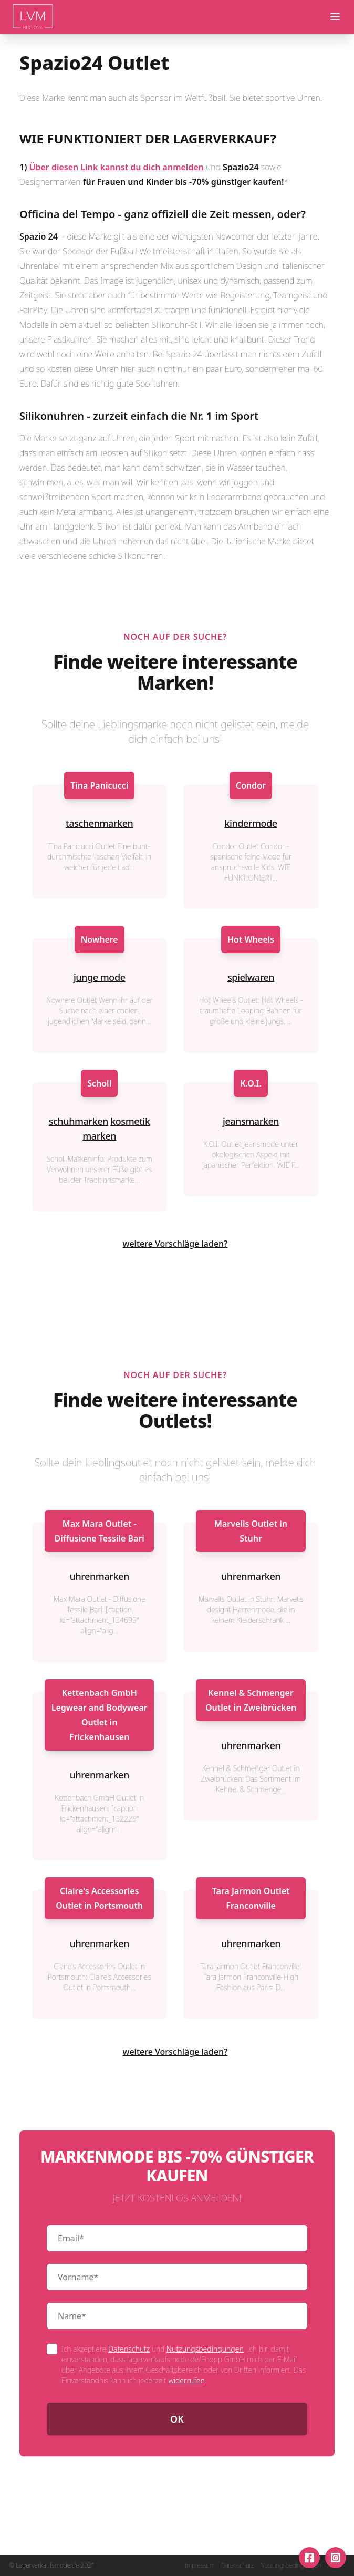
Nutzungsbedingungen (205, 2349)
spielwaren (250, 977)
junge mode (100, 977)
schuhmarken (78, 1121)
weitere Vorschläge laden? (175, 1243)
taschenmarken (99, 823)
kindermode (250, 823)
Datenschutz (129, 2349)
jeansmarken (251, 1121)
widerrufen (186, 2380)
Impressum (200, 2565)
